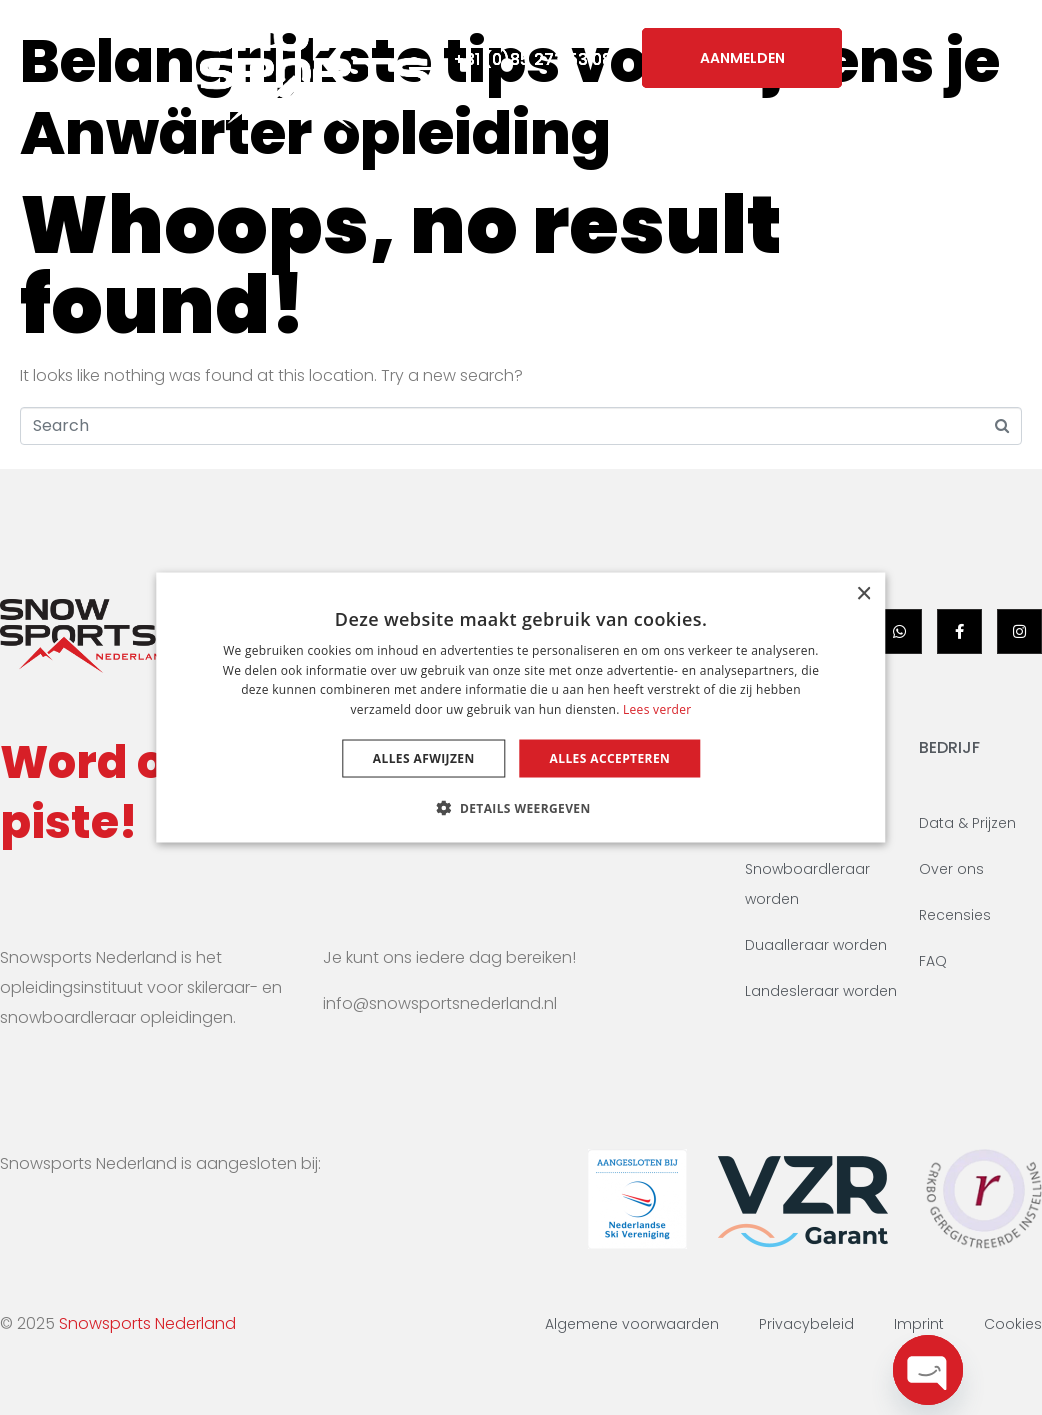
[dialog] (520, 707)
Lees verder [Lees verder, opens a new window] (657, 709)
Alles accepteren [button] (610, 758)
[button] (520, 808)
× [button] (863, 593)
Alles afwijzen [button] (424, 758)
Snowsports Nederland (147, 1323)
